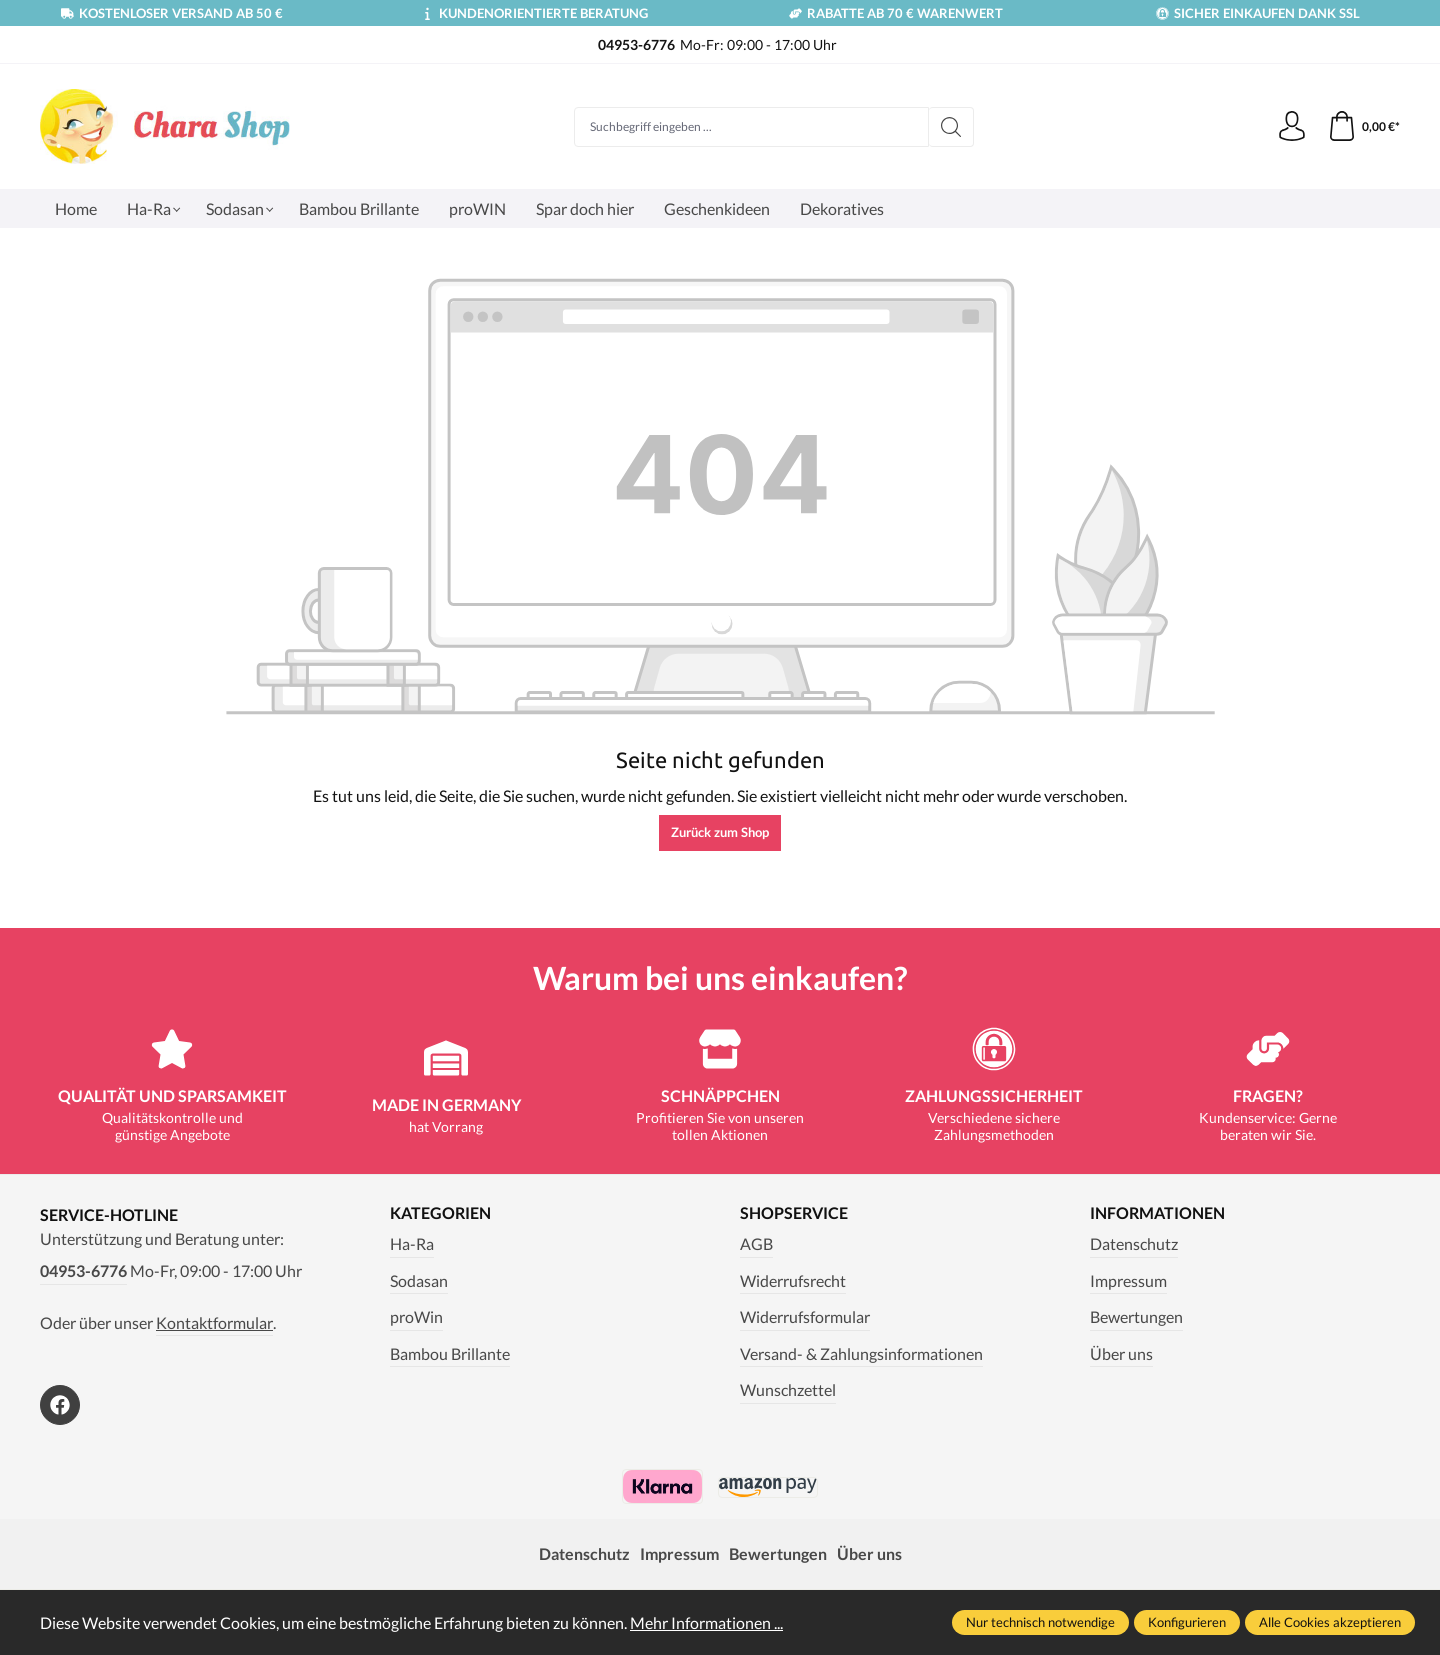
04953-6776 (83, 1270)
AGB (756, 1243)
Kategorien (440, 1213)
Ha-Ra (412, 1243)
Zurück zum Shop (720, 832)
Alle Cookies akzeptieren (1330, 1622)
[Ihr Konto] (1292, 127)
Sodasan (419, 1280)
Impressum (1128, 1280)
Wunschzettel (788, 1389)
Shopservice (794, 1213)
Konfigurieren (1187, 1622)
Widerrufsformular (805, 1316)
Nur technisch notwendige (1040, 1622)
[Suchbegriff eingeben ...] (751, 127)
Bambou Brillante (450, 1353)
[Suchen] (951, 127)
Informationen (1157, 1213)
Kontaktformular (214, 1322)
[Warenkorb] (1363, 127)
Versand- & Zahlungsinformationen (861, 1353)
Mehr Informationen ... (706, 1622)
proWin (416, 1316)
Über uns (1121, 1353)
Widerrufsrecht (793, 1280)
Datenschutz (1134, 1243)
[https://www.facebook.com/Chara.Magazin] (60, 1405)
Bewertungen (1136, 1316)
